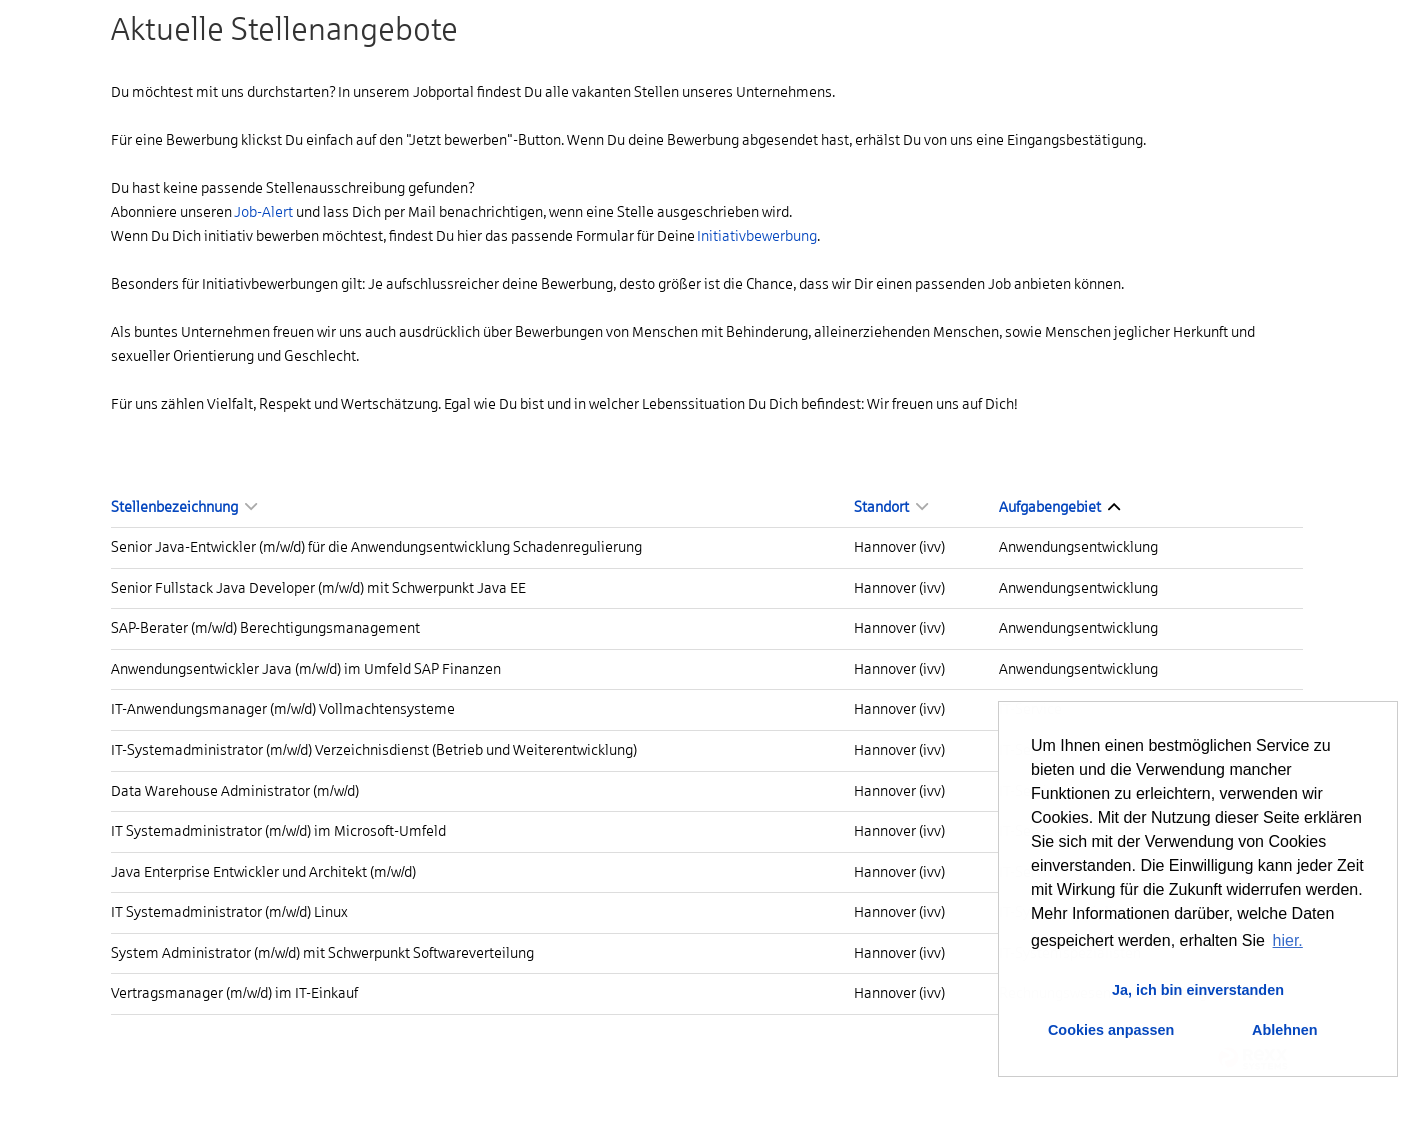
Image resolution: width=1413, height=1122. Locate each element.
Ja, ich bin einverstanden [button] (1198, 990)
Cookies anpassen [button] (1111, 1030)
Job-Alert (263, 212)
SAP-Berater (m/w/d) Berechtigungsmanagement (265, 628)
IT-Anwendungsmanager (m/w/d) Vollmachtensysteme (283, 709)
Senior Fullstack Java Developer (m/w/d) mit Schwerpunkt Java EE (318, 588)
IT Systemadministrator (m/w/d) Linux (229, 912)
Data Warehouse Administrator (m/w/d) (235, 791)
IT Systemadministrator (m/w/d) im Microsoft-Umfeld (278, 831)
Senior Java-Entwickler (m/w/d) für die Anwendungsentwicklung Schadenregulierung (376, 547)
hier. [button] (1288, 940)
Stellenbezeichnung (184, 507)
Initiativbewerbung (757, 236)
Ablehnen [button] (1285, 1030)
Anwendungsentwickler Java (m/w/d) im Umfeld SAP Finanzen (306, 669)
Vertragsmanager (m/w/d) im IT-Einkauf (234, 993)
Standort (891, 507)
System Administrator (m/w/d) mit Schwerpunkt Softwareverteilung (322, 953)
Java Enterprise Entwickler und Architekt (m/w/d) (263, 872)
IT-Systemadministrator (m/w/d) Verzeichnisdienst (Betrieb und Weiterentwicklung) (374, 750)
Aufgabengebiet (1059, 507)
